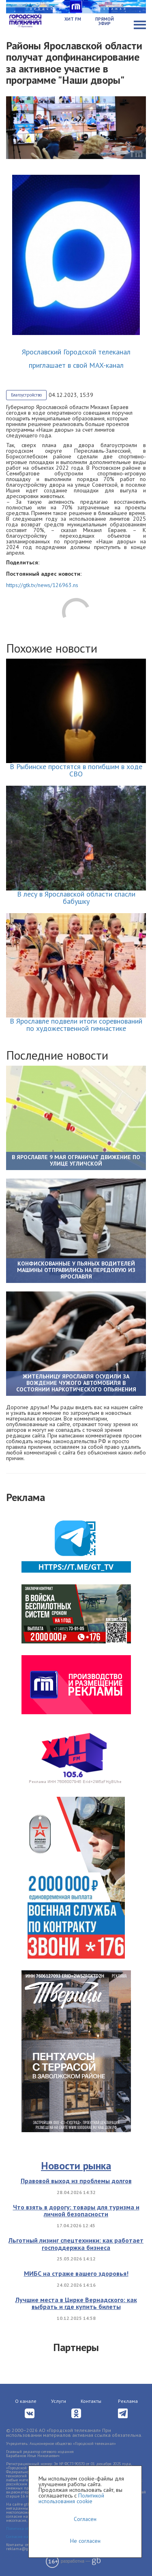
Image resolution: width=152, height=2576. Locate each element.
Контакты (91, 2401)
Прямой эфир (104, 21)
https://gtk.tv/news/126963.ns (42, 585)
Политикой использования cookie (71, 2498)
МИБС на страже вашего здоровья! (76, 2273)
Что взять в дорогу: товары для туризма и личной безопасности (76, 2210)
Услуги (58, 2401)
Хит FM (72, 19)
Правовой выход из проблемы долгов (76, 2181)
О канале (25, 2401)
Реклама (128, 2401)
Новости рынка (76, 2165)
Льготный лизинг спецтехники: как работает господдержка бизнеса (76, 2244)
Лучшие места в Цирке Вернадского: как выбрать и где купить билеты (76, 2303)
